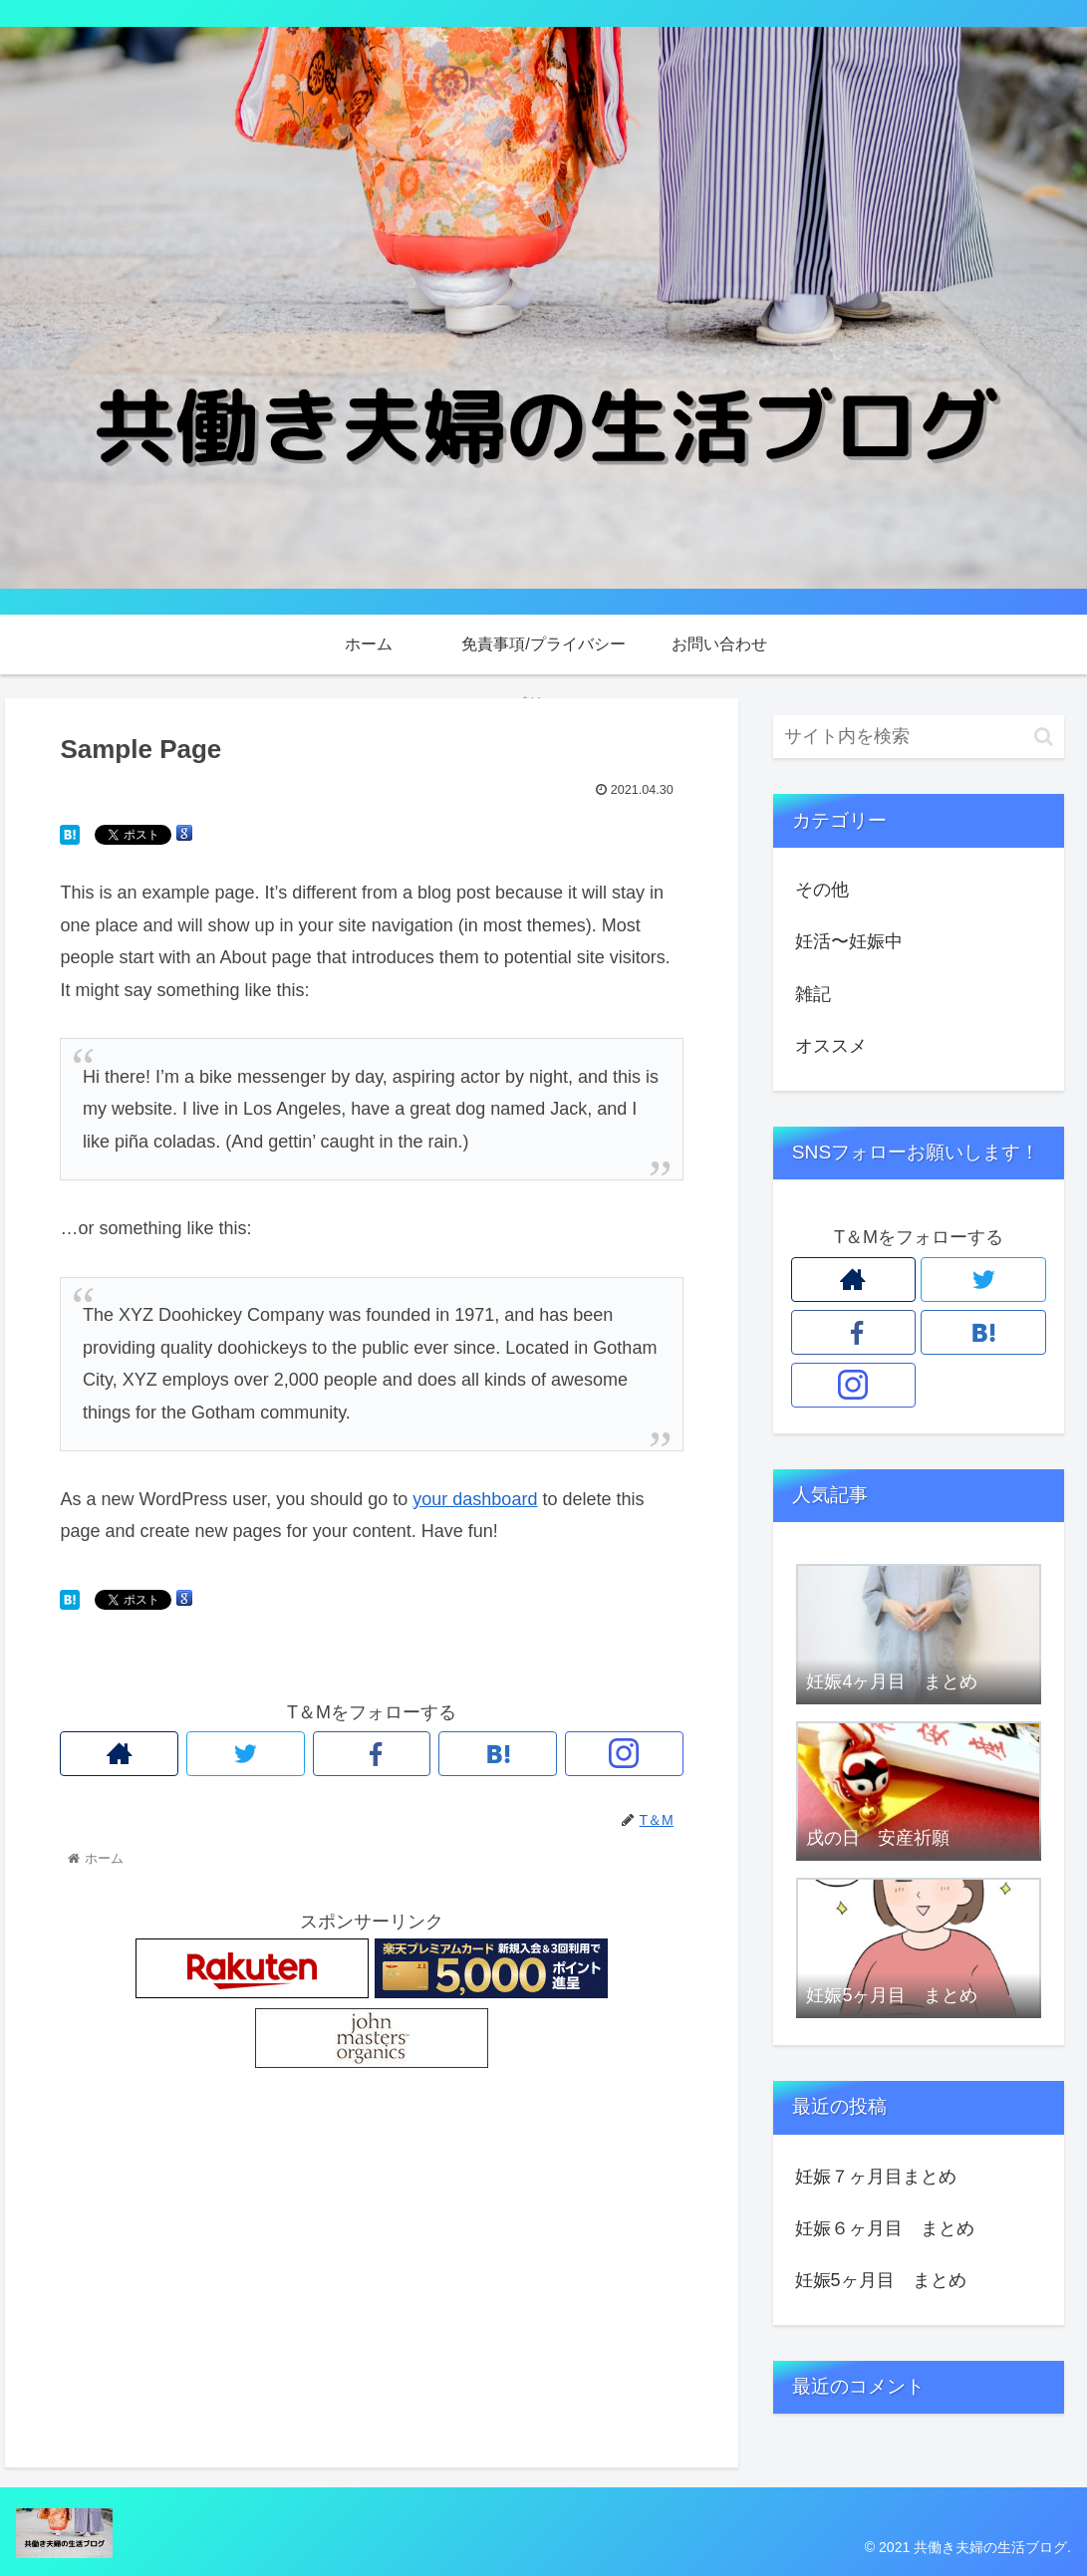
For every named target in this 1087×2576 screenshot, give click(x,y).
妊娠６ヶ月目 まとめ (884, 2228)
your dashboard (474, 1499)
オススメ (831, 1046)
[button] (1043, 736)
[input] (919, 736)
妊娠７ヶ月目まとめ (875, 2177)
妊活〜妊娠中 (849, 941)
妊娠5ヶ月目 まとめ (880, 2280)
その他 (822, 890)
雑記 (813, 994)
